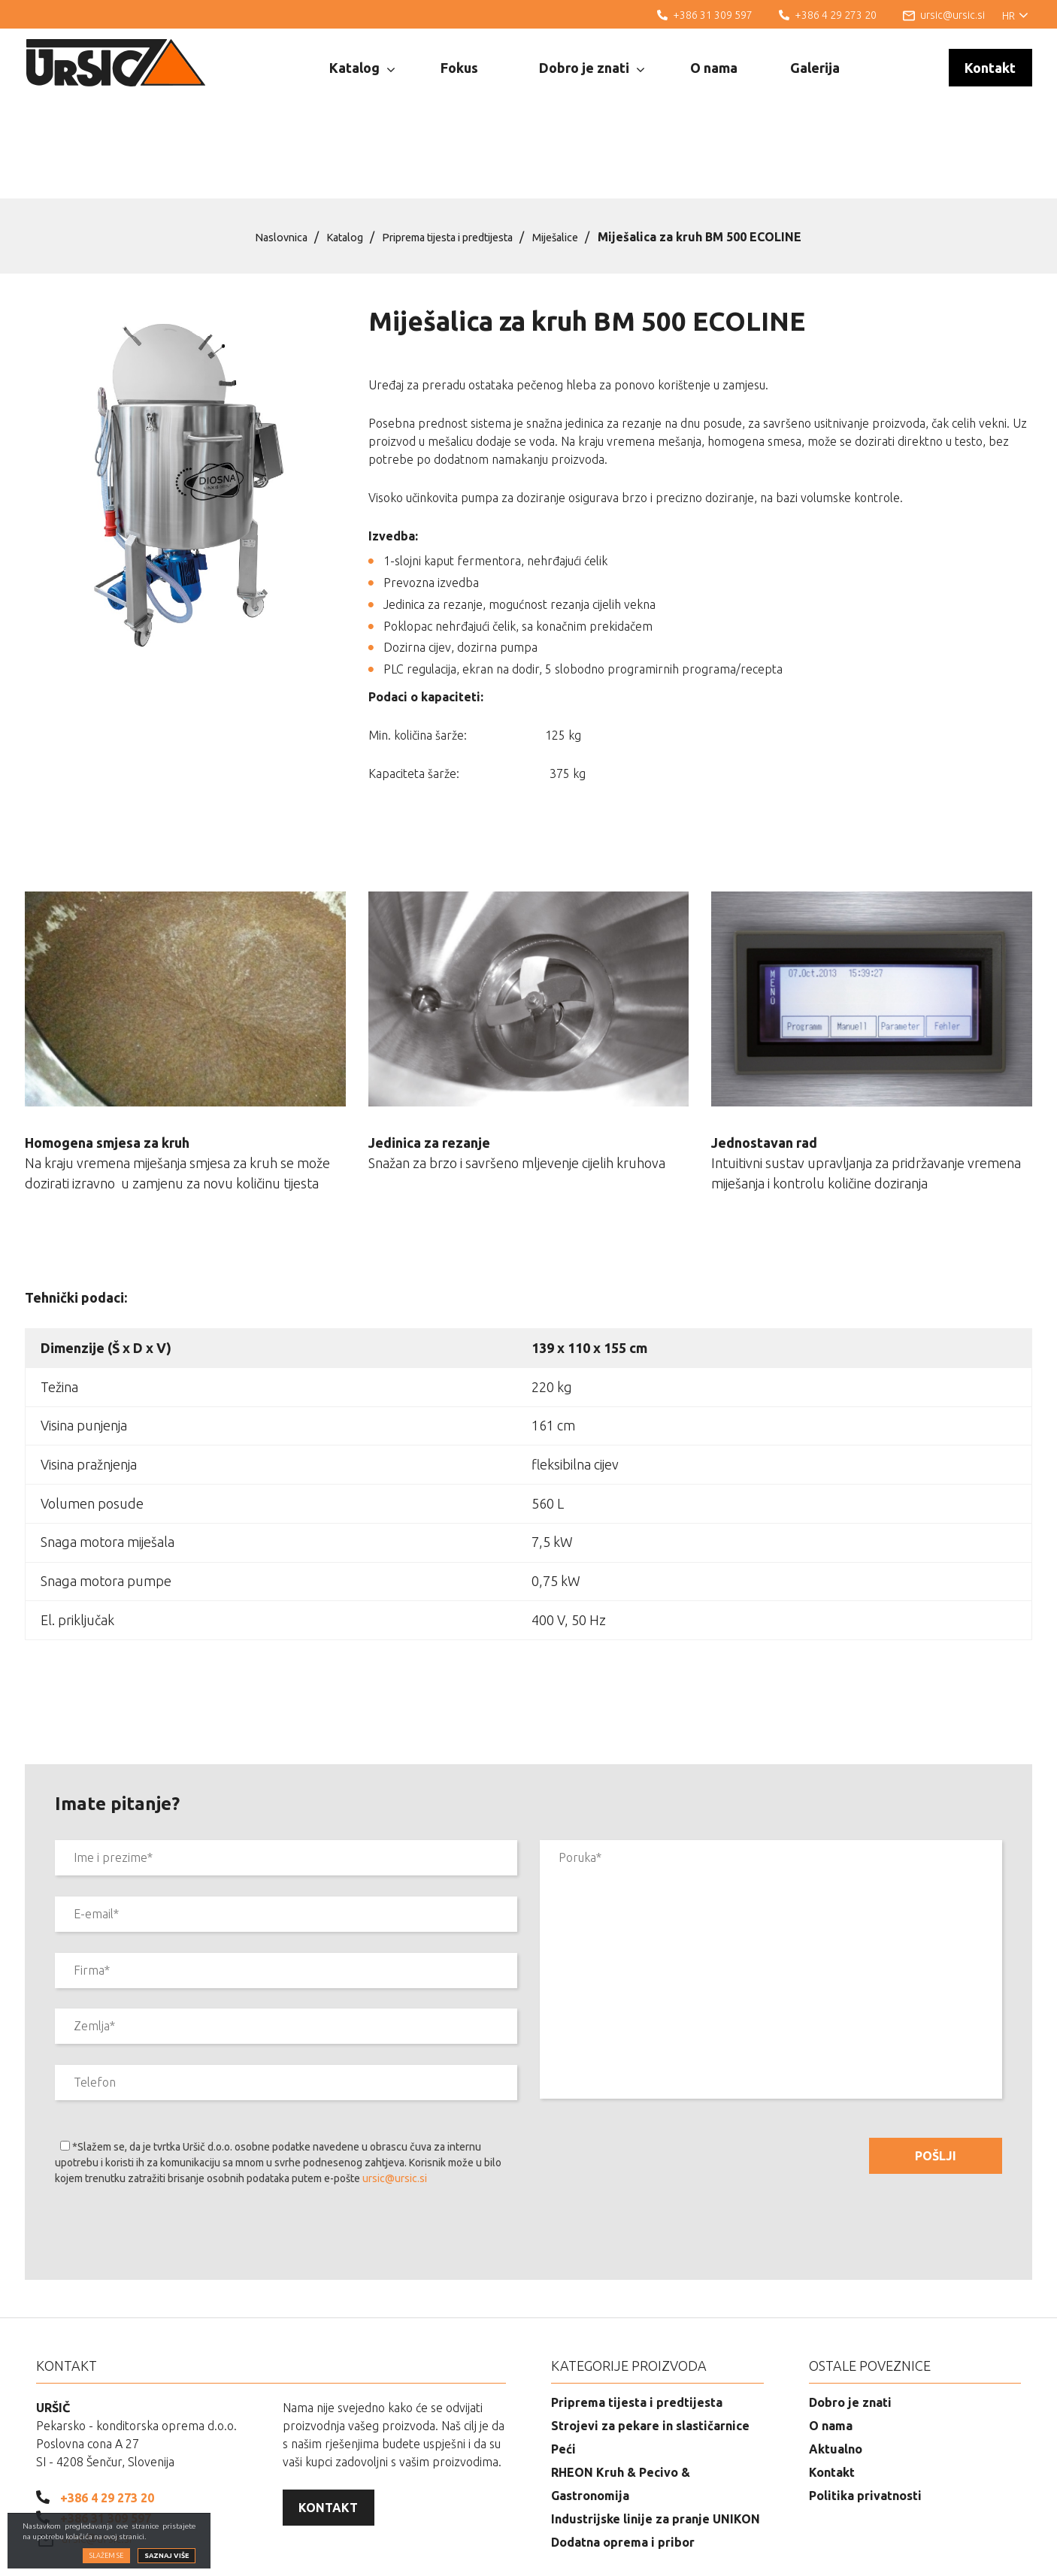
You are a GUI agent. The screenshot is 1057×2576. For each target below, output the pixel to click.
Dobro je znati (591, 68)
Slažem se (106, 2555)
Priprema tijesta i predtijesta (451, 160)
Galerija (815, 67)
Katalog (362, 68)
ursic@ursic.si (394, 2102)
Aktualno (835, 2372)
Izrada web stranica (958, 2553)
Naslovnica (263, 160)
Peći (563, 2372)
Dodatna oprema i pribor (623, 2465)
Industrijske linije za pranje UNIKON (655, 2442)
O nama (713, 67)
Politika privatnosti (865, 2419)
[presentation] (169, 2159)
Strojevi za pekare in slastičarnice (650, 2349)
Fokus (459, 67)
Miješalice (574, 160)
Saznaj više (166, 2555)
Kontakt (990, 67)
